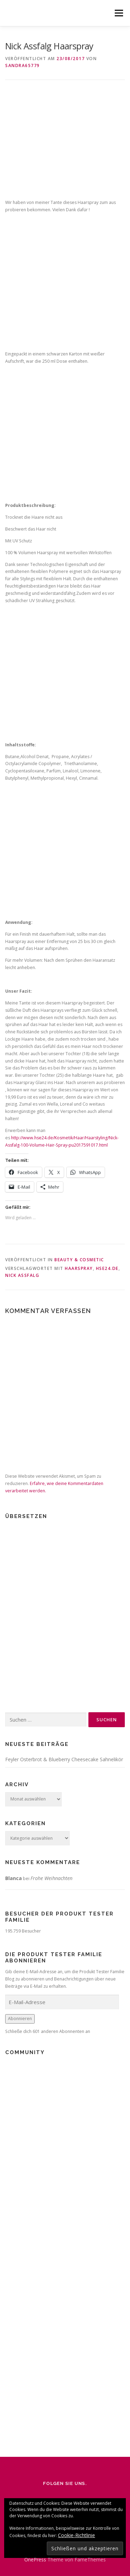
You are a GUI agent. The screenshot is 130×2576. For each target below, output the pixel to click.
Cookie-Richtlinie (76, 2535)
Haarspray (79, 1268)
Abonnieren (20, 2018)
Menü (118, 13)
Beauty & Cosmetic (79, 1260)
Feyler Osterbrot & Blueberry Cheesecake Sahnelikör (64, 1759)
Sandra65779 (22, 65)
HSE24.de (107, 1268)
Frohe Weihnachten (51, 1878)
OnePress (35, 2559)
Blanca (13, 1878)
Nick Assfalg (22, 1275)
